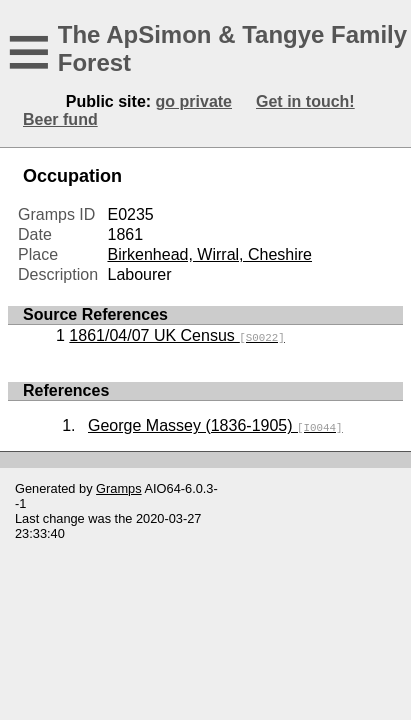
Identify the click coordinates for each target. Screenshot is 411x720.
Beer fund (60, 119)
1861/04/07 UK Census (176, 335)
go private (194, 101)
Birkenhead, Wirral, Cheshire (209, 254)
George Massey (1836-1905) (215, 425)
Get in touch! (305, 101)
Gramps (119, 488)
